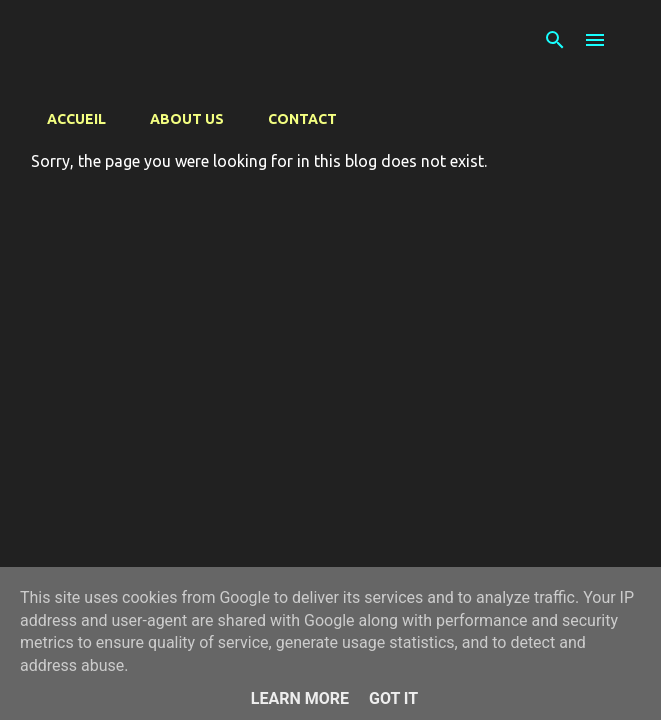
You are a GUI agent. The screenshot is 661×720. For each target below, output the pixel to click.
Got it (393, 698)
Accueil (76, 119)
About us (187, 119)
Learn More (300, 698)
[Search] (555, 40)
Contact (302, 119)
